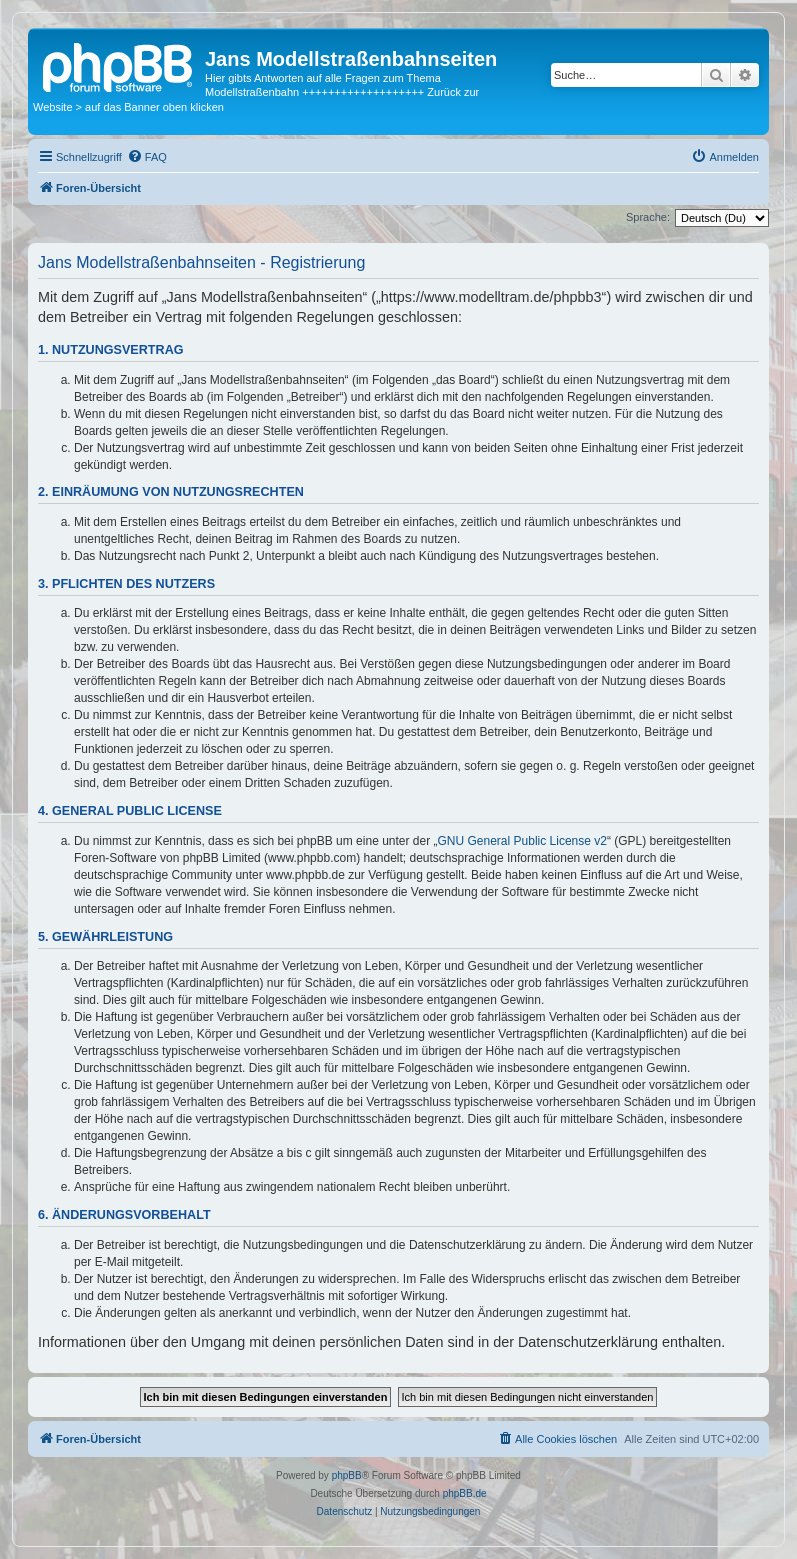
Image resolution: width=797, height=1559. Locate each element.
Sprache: (648, 217)
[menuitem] (147, 157)
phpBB (347, 1475)
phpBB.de (465, 1493)
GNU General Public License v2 (522, 841)
